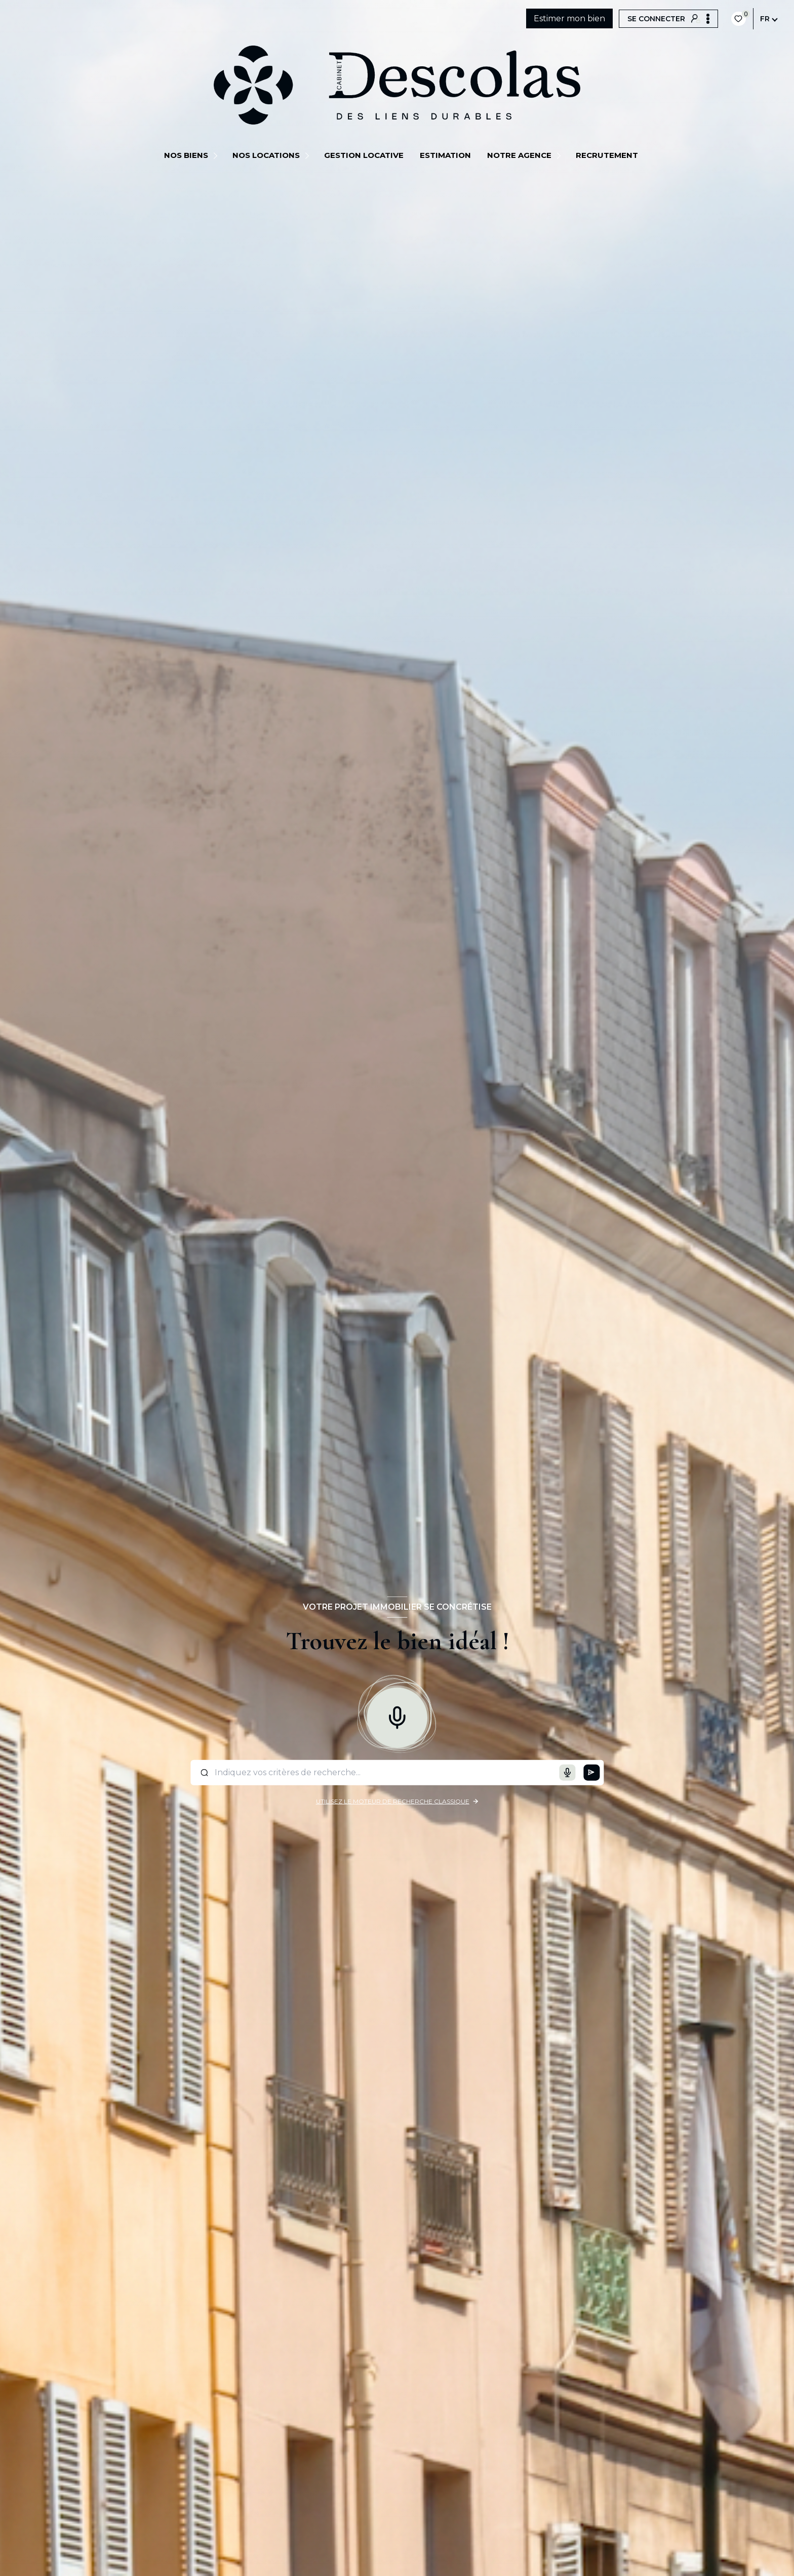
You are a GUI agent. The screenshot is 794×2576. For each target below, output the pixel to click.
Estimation (445, 155)
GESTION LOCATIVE (364, 155)
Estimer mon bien (569, 18)
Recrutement (607, 155)
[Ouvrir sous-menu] (217, 155)
